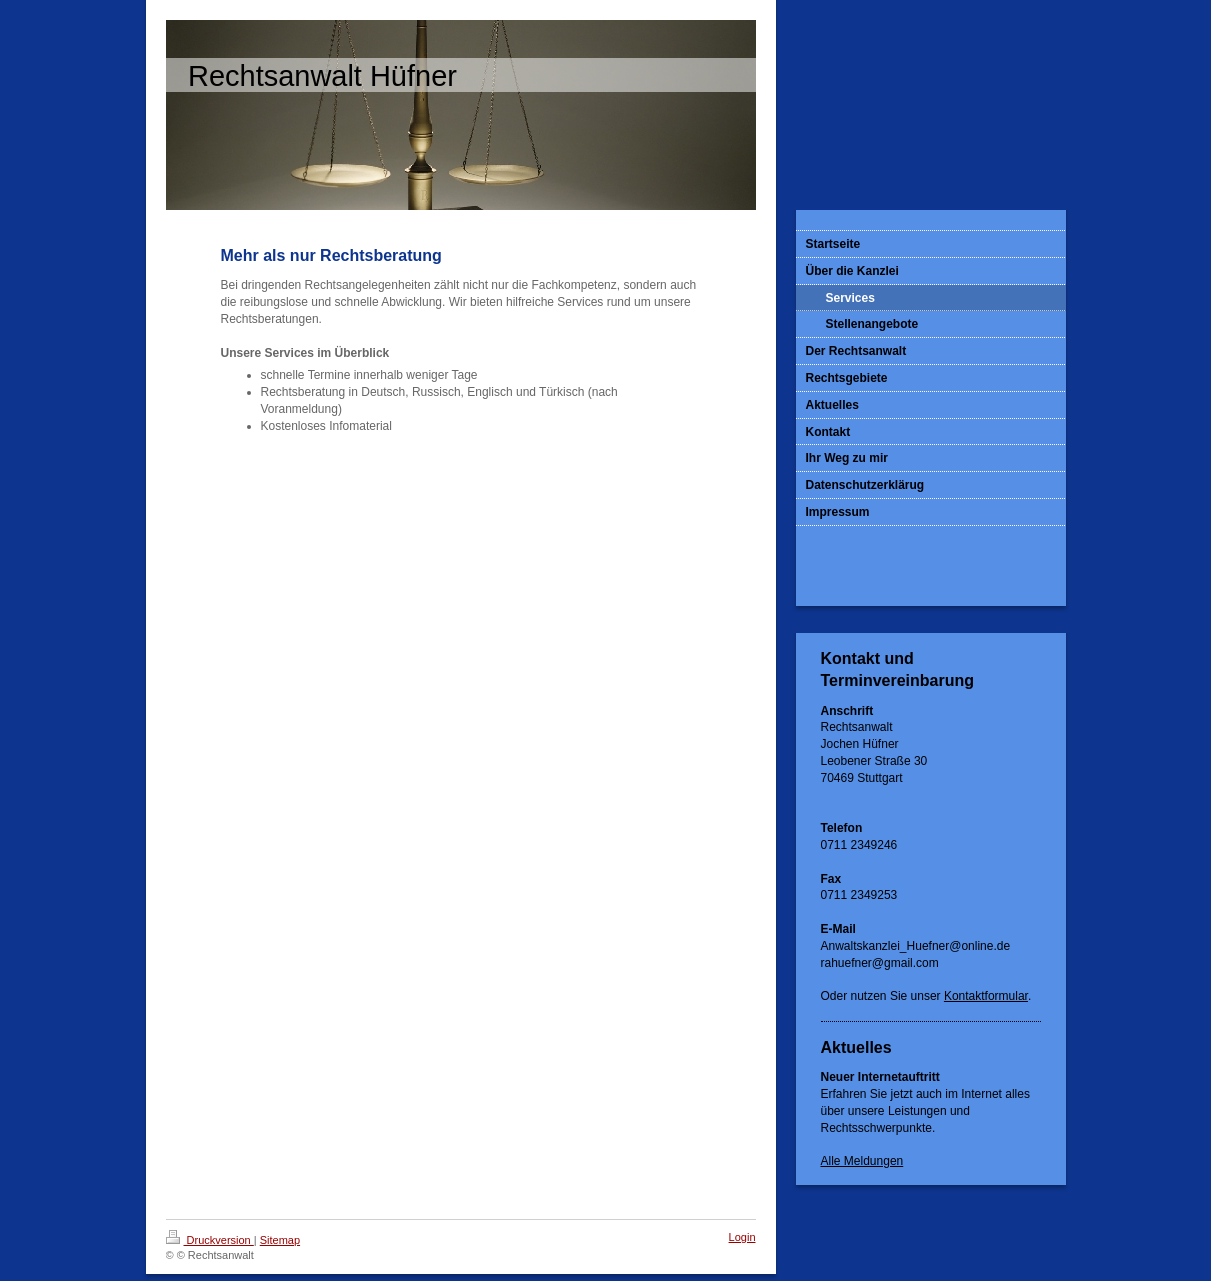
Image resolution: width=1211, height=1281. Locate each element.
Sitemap (280, 1240)
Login (742, 1237)
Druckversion (210, 1240)
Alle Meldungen (862, 1161)
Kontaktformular (986, 996)
